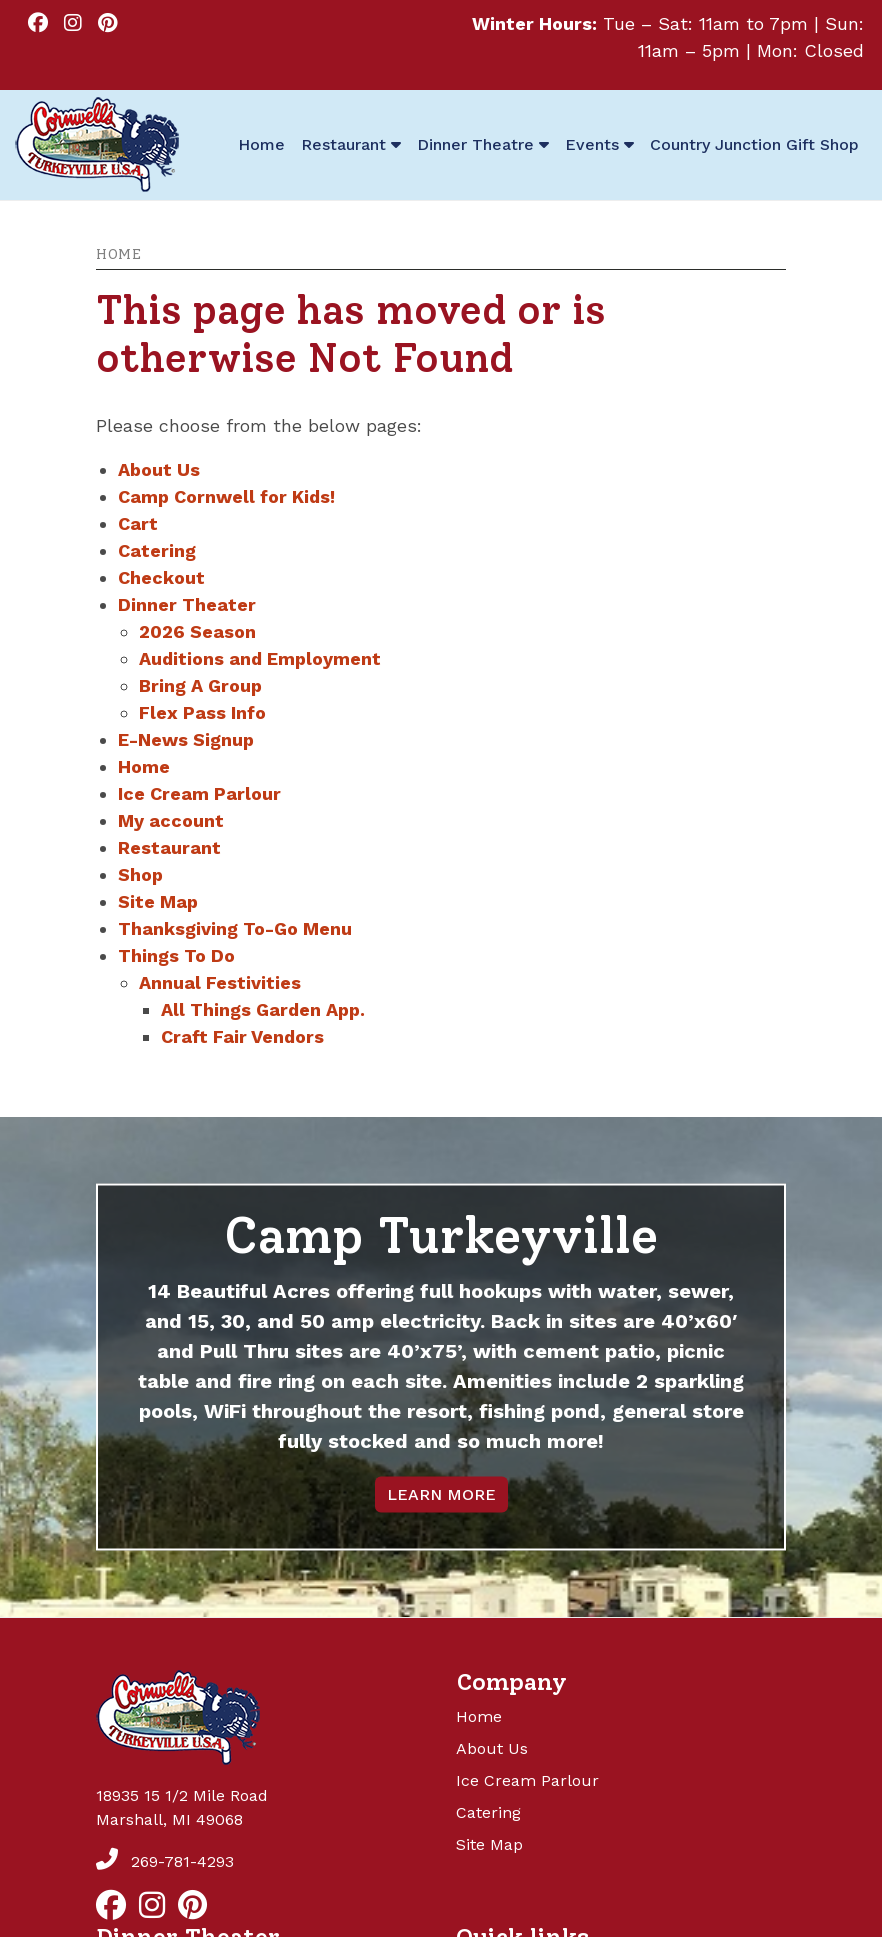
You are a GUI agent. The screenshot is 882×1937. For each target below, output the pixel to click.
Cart (138, 523)
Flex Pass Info (202, 712)
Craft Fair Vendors (242, 1036)
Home (118, 254)
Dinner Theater (187, 604)
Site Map (158, 901)
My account (171, 820)
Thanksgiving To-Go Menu (235, 928)
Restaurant (169, 847)
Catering (157, 550)
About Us (159, 469)
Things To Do (176, 955)
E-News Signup (186, 739)
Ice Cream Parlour (199, 793)
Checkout (161, 577)
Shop (140, 874)
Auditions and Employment (260, 658)
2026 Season (197, 631)
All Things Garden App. (263, 1009)
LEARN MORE (441, 1494)
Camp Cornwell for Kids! (226, 496)
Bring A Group (200, 685)
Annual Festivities (220, 982)
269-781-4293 (165, 1861)
